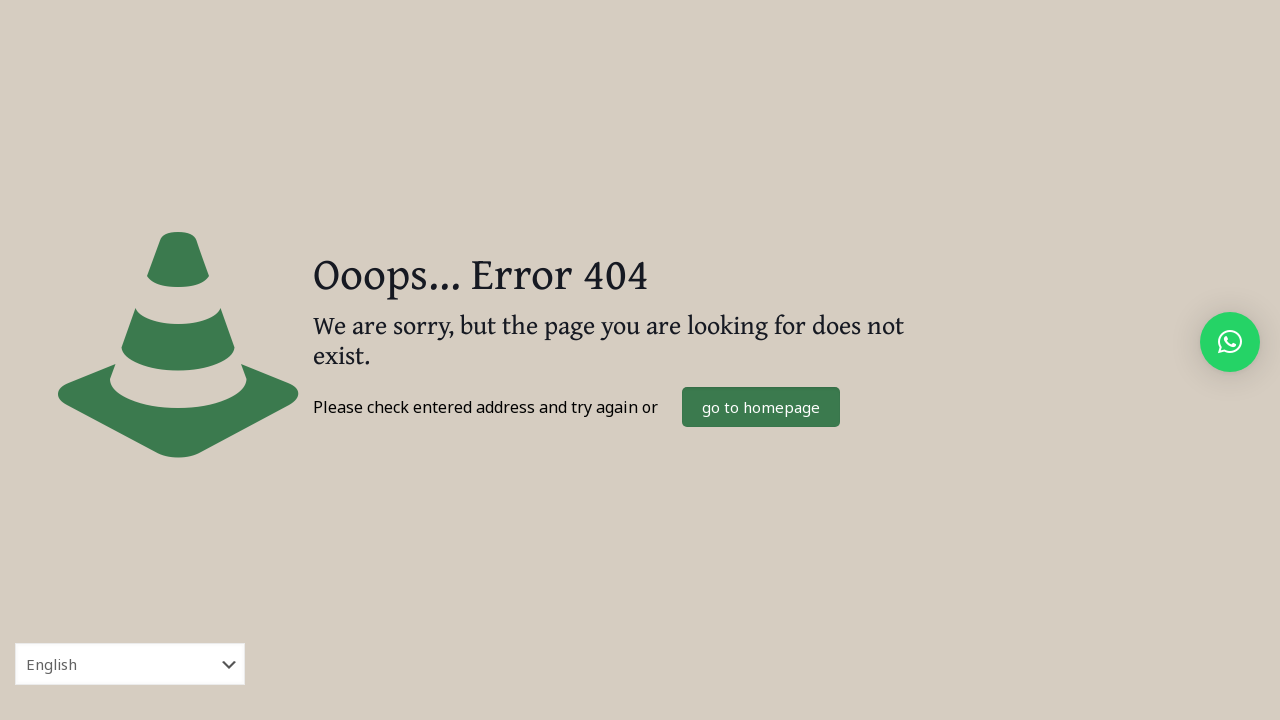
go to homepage (761, 407)
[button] (1230, 342)
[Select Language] (130, 664)
